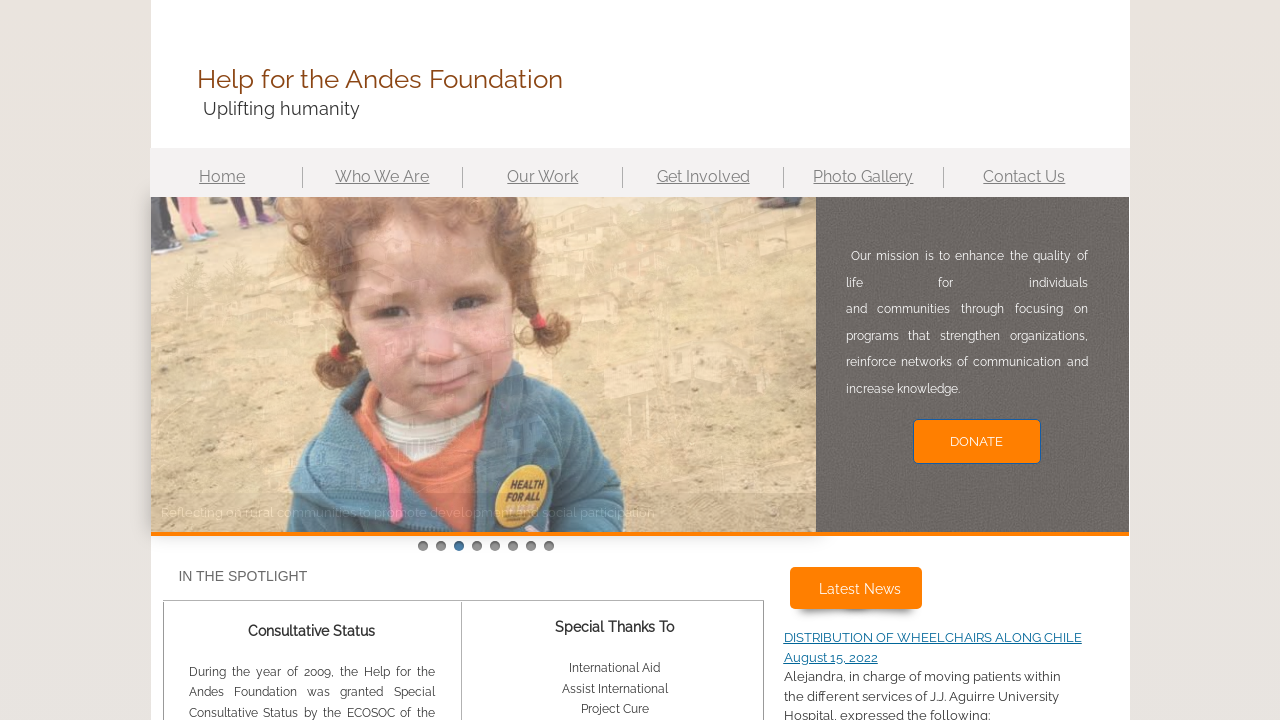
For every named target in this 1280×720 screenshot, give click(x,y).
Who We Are (382, 176)
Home (222, 176)
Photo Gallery (863, 176)
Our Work (542, 176)
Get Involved (703, 176)
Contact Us (1024, 176)
